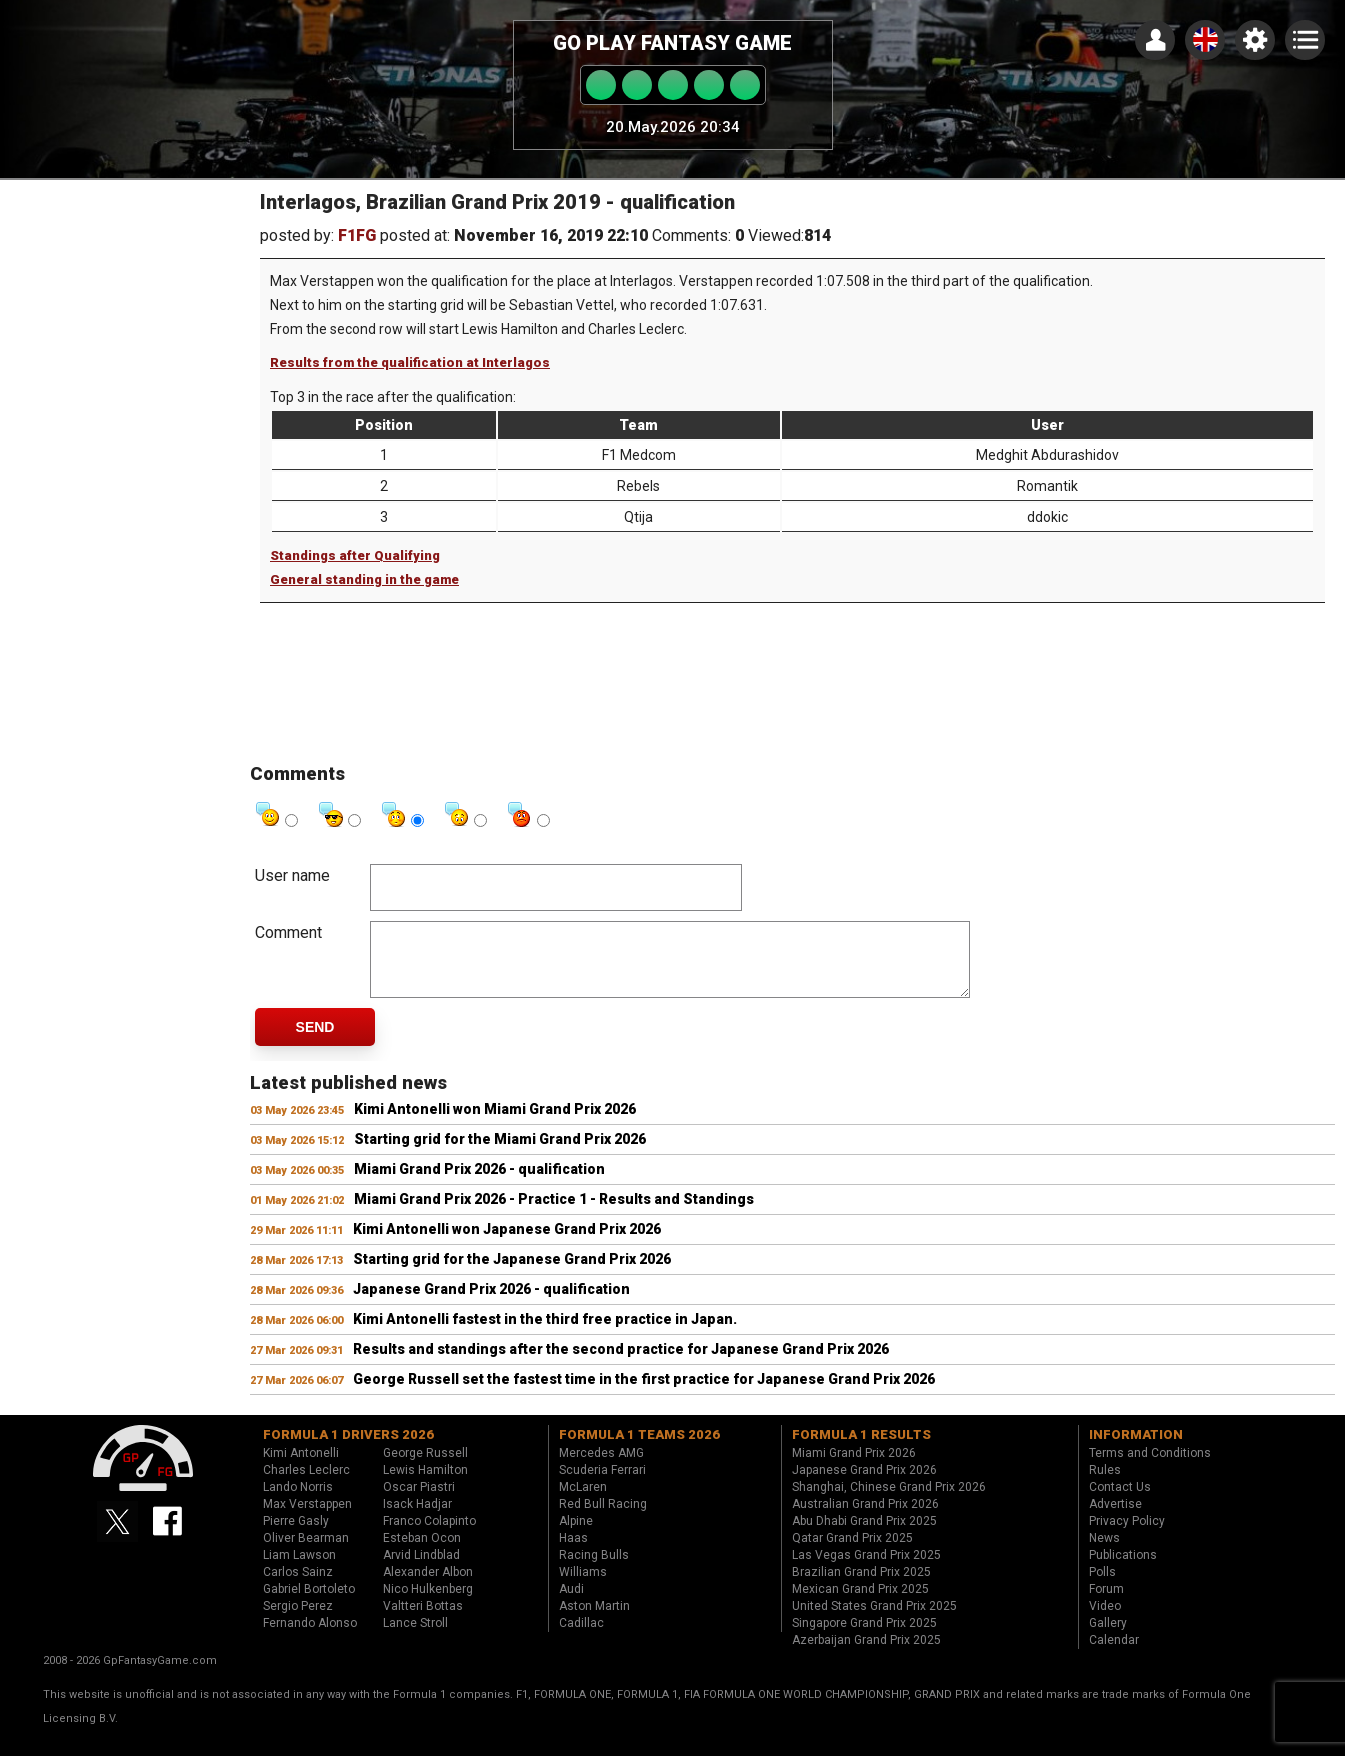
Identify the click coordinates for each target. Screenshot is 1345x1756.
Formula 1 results (861, 1449)
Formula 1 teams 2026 (639, 1449)
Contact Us (1120, 1502)
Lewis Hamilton (425, 1485)
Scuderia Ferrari (602, 1485)
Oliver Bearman (306, 1553)
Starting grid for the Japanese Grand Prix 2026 (512, 1274)
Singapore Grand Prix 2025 (864, 1638)
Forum (1106, 1604)
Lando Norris (298, 1502)
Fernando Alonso (310, 1638)
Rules (1105, 1485)
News (1104, 1553)
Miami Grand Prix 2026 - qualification (479, 1184)
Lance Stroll (415, 1638)
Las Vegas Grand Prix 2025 (866, 1570)
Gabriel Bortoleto (309, 1604)
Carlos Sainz (298, 1587)
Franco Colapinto (429, 1536)
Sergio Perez (298, 1621)
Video (1105, 1621)
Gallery (1108, 1638)
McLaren (583, 1502)
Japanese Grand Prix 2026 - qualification (491, 1304)
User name (292, 875)
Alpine (576, 1536)
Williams (583, 1587)
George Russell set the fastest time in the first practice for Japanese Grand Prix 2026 (644, 1394)
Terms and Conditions (1150, 1468)
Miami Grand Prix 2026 (854, 1468)
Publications (1123, 1570)
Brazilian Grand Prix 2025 (861, 1587)
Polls (1102, 1587)
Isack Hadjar (417, 1519)
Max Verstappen (307, 1519)
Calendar (1114, 1655)
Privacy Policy (1127, 1536)
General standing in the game (364, 579)
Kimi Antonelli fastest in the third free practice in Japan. (545, 1334)
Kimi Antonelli (301, 1468)
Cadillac (581, 1638)
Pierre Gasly (296, 1536)
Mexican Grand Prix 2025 (860, 1604)
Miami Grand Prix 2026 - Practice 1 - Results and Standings (554, 1214)
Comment (288, 932)
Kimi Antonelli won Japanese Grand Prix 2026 (507, 1244)
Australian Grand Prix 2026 (865, 1519)
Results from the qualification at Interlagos (410, 362)
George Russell (425, 1468)
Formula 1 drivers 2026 (348, 1449)
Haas (573, 1553)
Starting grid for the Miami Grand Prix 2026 (500, 1154)
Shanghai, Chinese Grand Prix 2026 (889, 1502)
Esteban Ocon (422, 1553)
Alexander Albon (428, 1587)
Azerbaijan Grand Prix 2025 (866, 1655)
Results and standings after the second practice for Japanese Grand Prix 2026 (621, 1364)
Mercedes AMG (601, 1468)
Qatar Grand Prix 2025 (852, 1553)
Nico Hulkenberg (428, 1604)
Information (1136, 1449)
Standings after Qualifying (355, 555)
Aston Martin (594, 1621)
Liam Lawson (299, 1570)
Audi (571, 1604)
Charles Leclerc (306, 1485)
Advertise (1115, 1519)
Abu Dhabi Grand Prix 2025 (864, 1536)
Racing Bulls (594, 1570)
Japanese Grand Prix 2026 (864, 1485)
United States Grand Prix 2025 (874, 1621)
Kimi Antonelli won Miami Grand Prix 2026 (495, 1124)
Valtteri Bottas (423, 1621)
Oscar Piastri (419, 1502)
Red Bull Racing (603, 1519)
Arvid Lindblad (421, 1570)
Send (315, 1042)
